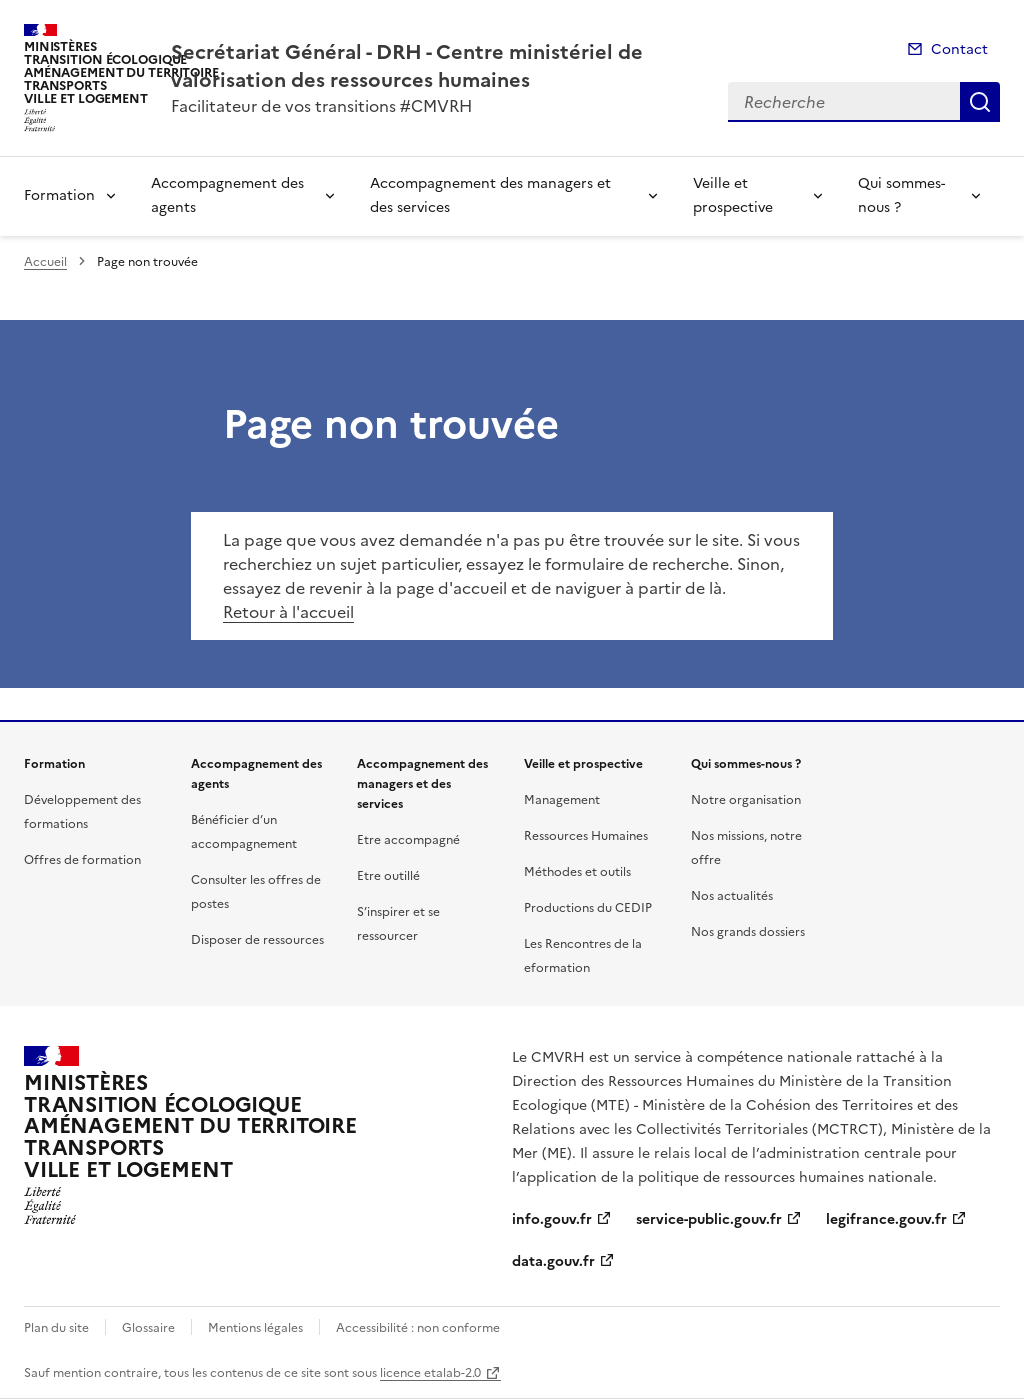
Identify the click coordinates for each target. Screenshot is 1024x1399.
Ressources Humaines (586, 836)
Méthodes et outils (577, 872)
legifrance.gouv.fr (886, 1219)
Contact (959, 49)
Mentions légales (255, 1328)
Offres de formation (82, 860)
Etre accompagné (408, 840)
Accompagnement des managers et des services (490, 195)
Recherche (980, 102)
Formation (59, 195)
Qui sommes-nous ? (901, 195)
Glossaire (148, 1328)
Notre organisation (746, 800)
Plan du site (56, 1328)
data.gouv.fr (553, 1261)
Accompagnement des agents (227, 195)
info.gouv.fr (552, 1219)
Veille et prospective (733, 195)
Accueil (45, 262)
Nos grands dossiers (748, 932)
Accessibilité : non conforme (418, 1328)
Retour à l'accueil (288, 612)
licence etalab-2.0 (430, 1373)
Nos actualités (732, 896)
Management (562, 800)
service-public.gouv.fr (709, 1219)
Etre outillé (388, 876)
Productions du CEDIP (588, 908)
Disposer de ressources (257, 940)
